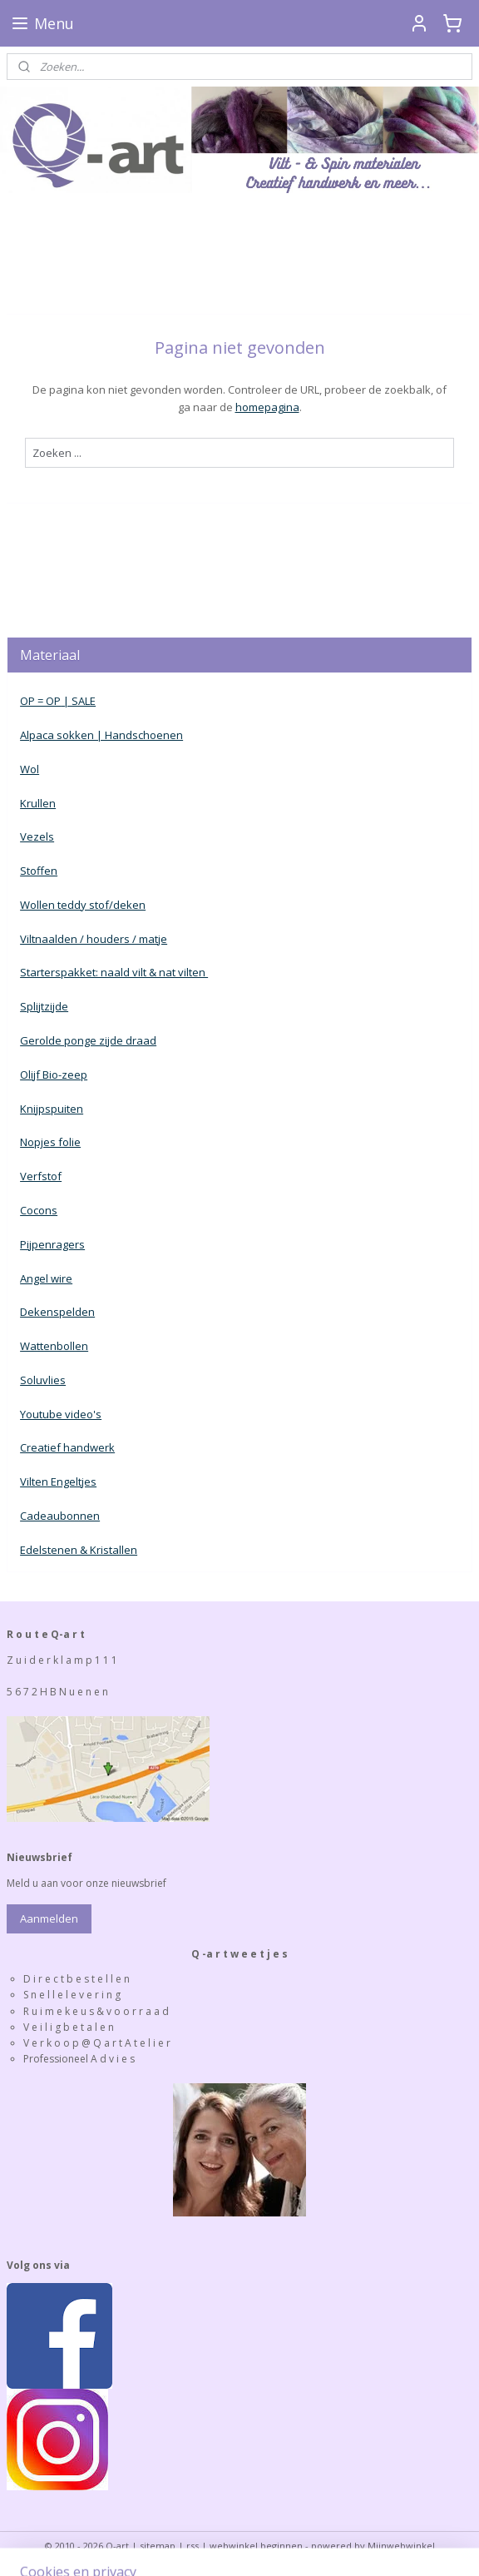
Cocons (38, 1210)
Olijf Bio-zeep (53, 1074)
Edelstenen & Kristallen (78, 1549)
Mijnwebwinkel (401, 2545)
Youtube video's (60, 1414)
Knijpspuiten (51, 1108)
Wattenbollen (54, 1345)
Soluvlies (43, 1379)
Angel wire (46, 1278)
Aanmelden (49, 1918)
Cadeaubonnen (60, 1515)
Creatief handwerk (67, 1447)
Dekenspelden (57, 1311)
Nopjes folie (50, 1141)
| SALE (78, 700)
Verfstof (41, 1176)
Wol (29, 769)
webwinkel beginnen (256, 2545)
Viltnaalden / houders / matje (93, 938)
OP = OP (40, 700)
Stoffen (38, 870)
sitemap (157, 2545)
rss (192, 2545)
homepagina (267, 407)
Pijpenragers (52, 1244)
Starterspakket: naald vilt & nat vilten (114, 972)
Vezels (37, 836)
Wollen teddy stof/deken (83, 904)
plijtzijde (47, 1006)
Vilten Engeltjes (58, 1481)
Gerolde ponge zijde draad (88, 1040)
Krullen (38, 803)
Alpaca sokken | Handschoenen (101, 734)
